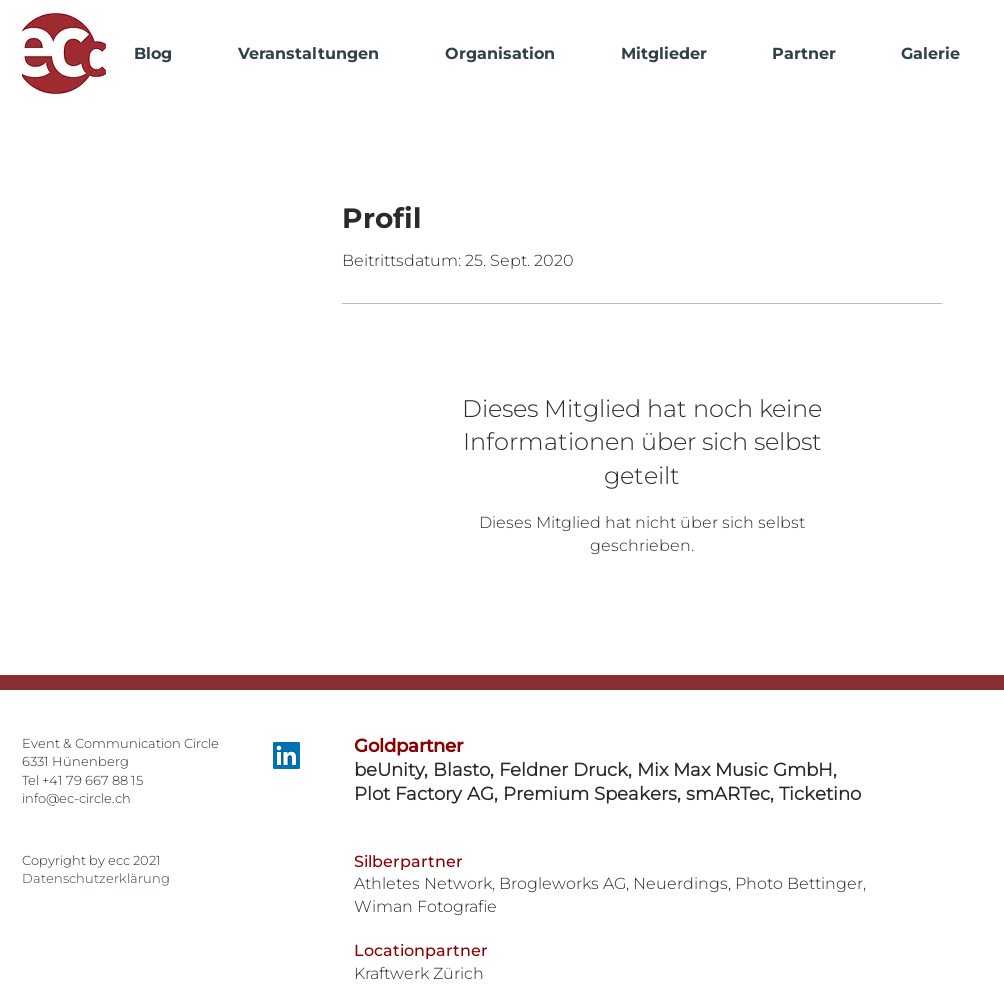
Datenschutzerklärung (96, 878)
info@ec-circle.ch (76, 798)
